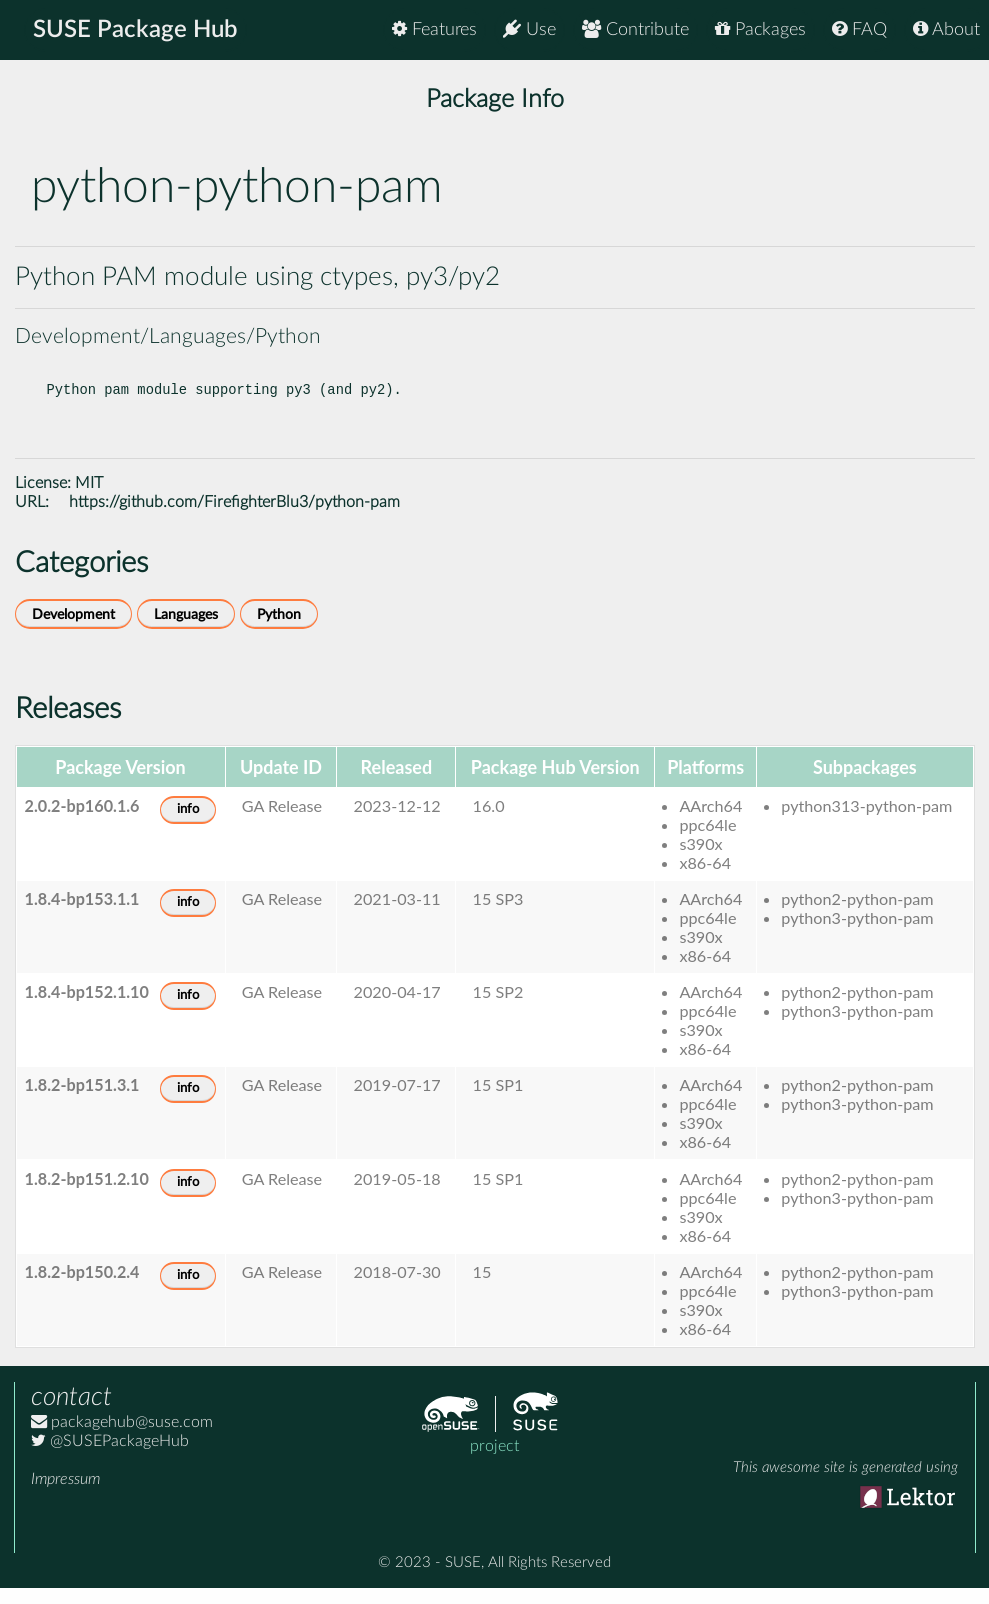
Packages (760, 29)
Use (529, 29)
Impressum (65, 1495)
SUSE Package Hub (135, 30)
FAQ (859, 29)
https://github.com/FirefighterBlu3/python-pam (234, 518)
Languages (186, 630)
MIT (89, 499)
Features (434, 29)
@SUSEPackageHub (110, 1457)
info (188, 825)
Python (279, 630)
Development (73, 630)
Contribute (635, 29)
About (946, 29)
